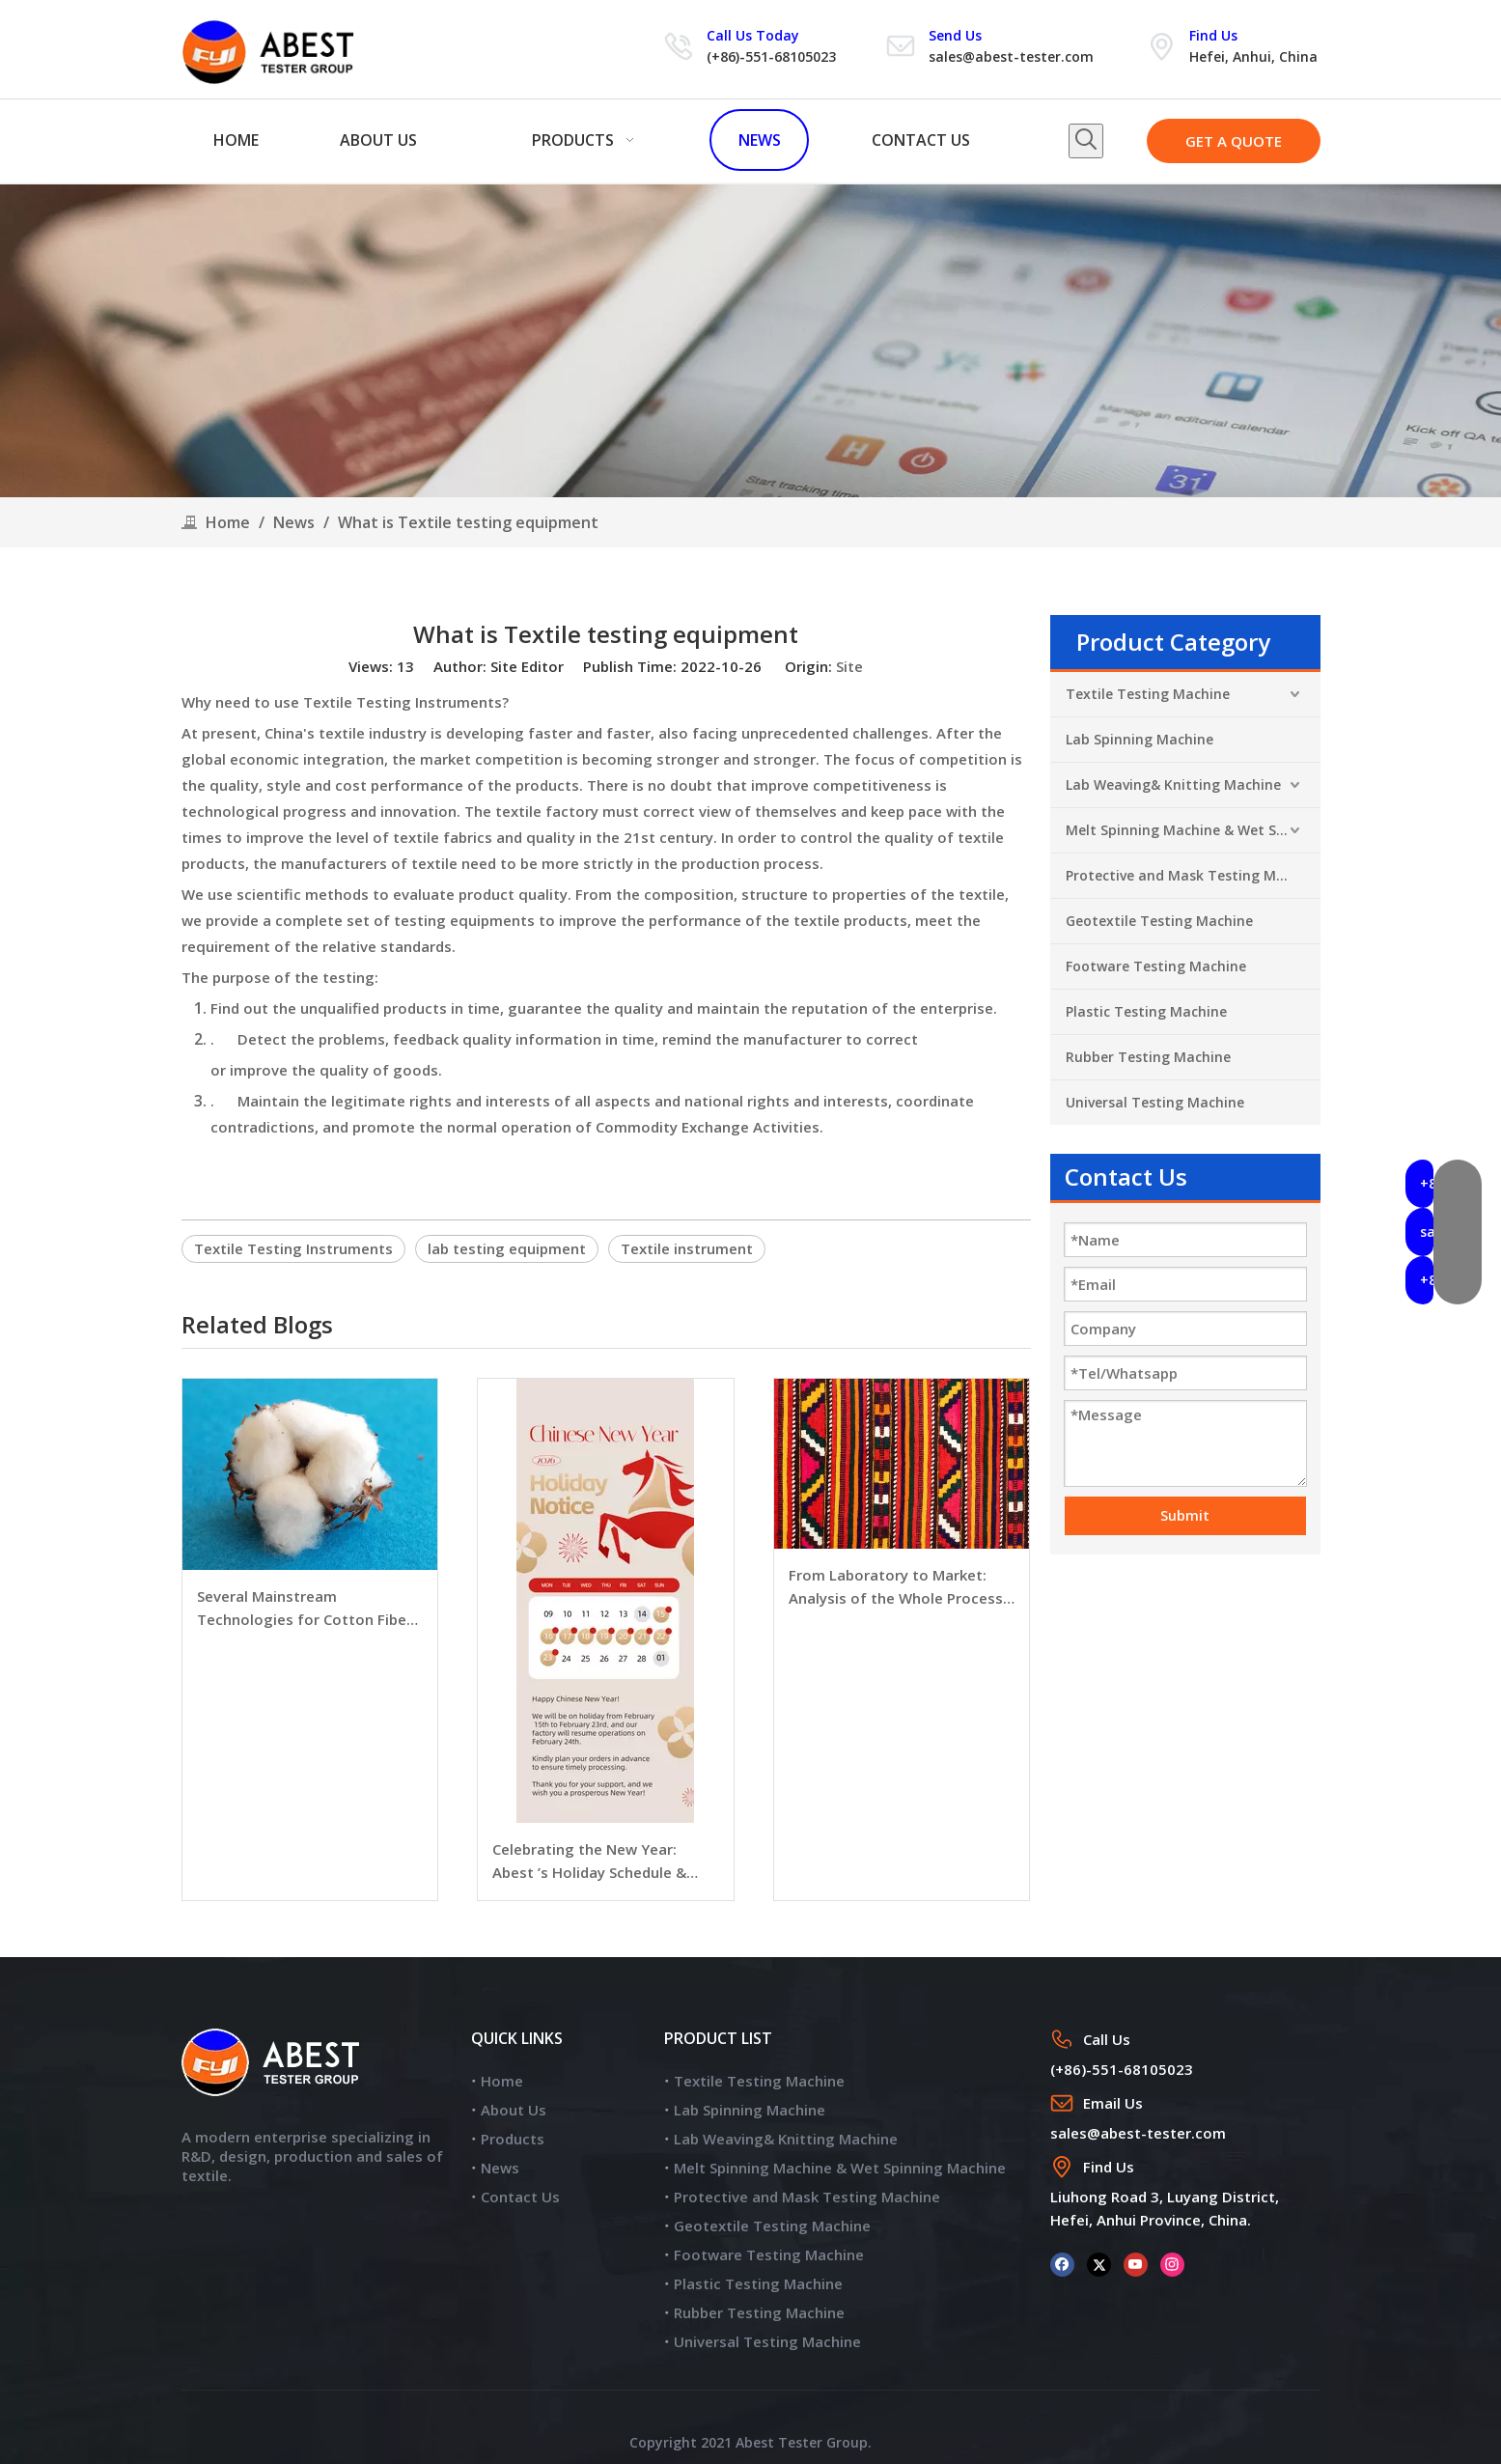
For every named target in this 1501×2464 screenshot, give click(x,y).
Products (512, 2138)
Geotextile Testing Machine (1159, 920)
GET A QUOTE (1233, 141)
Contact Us (520, 2196)
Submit (1184, 1515)
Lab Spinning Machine (1139, 739)
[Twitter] (1099, 2264)
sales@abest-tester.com (1011, 56)
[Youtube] (1136, 2264)
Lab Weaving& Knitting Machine (1173, 784)
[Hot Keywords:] (1086, 141)
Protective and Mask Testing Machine (1193, 875)
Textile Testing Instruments (293, 1248)
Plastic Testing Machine (1146, 1011)
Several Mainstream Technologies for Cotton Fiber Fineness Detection (304, 1608)
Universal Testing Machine (1155, 1102)
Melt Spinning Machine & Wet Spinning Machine (1193, 830)
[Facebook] (1062, 2264)
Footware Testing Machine (1156, 966)
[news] (750, 340)
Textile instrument (687, 1248)
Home (502, 2080)
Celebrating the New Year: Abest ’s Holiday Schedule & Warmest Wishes (589, 1861)
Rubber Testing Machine (1148, 1057)
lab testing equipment (507, 1248)
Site (849, 666)
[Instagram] (1172, 2264)
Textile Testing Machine (1148, 694)
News (500, 2167)
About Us (513, 2109)
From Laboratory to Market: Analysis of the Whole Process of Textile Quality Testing (896, 1587)
